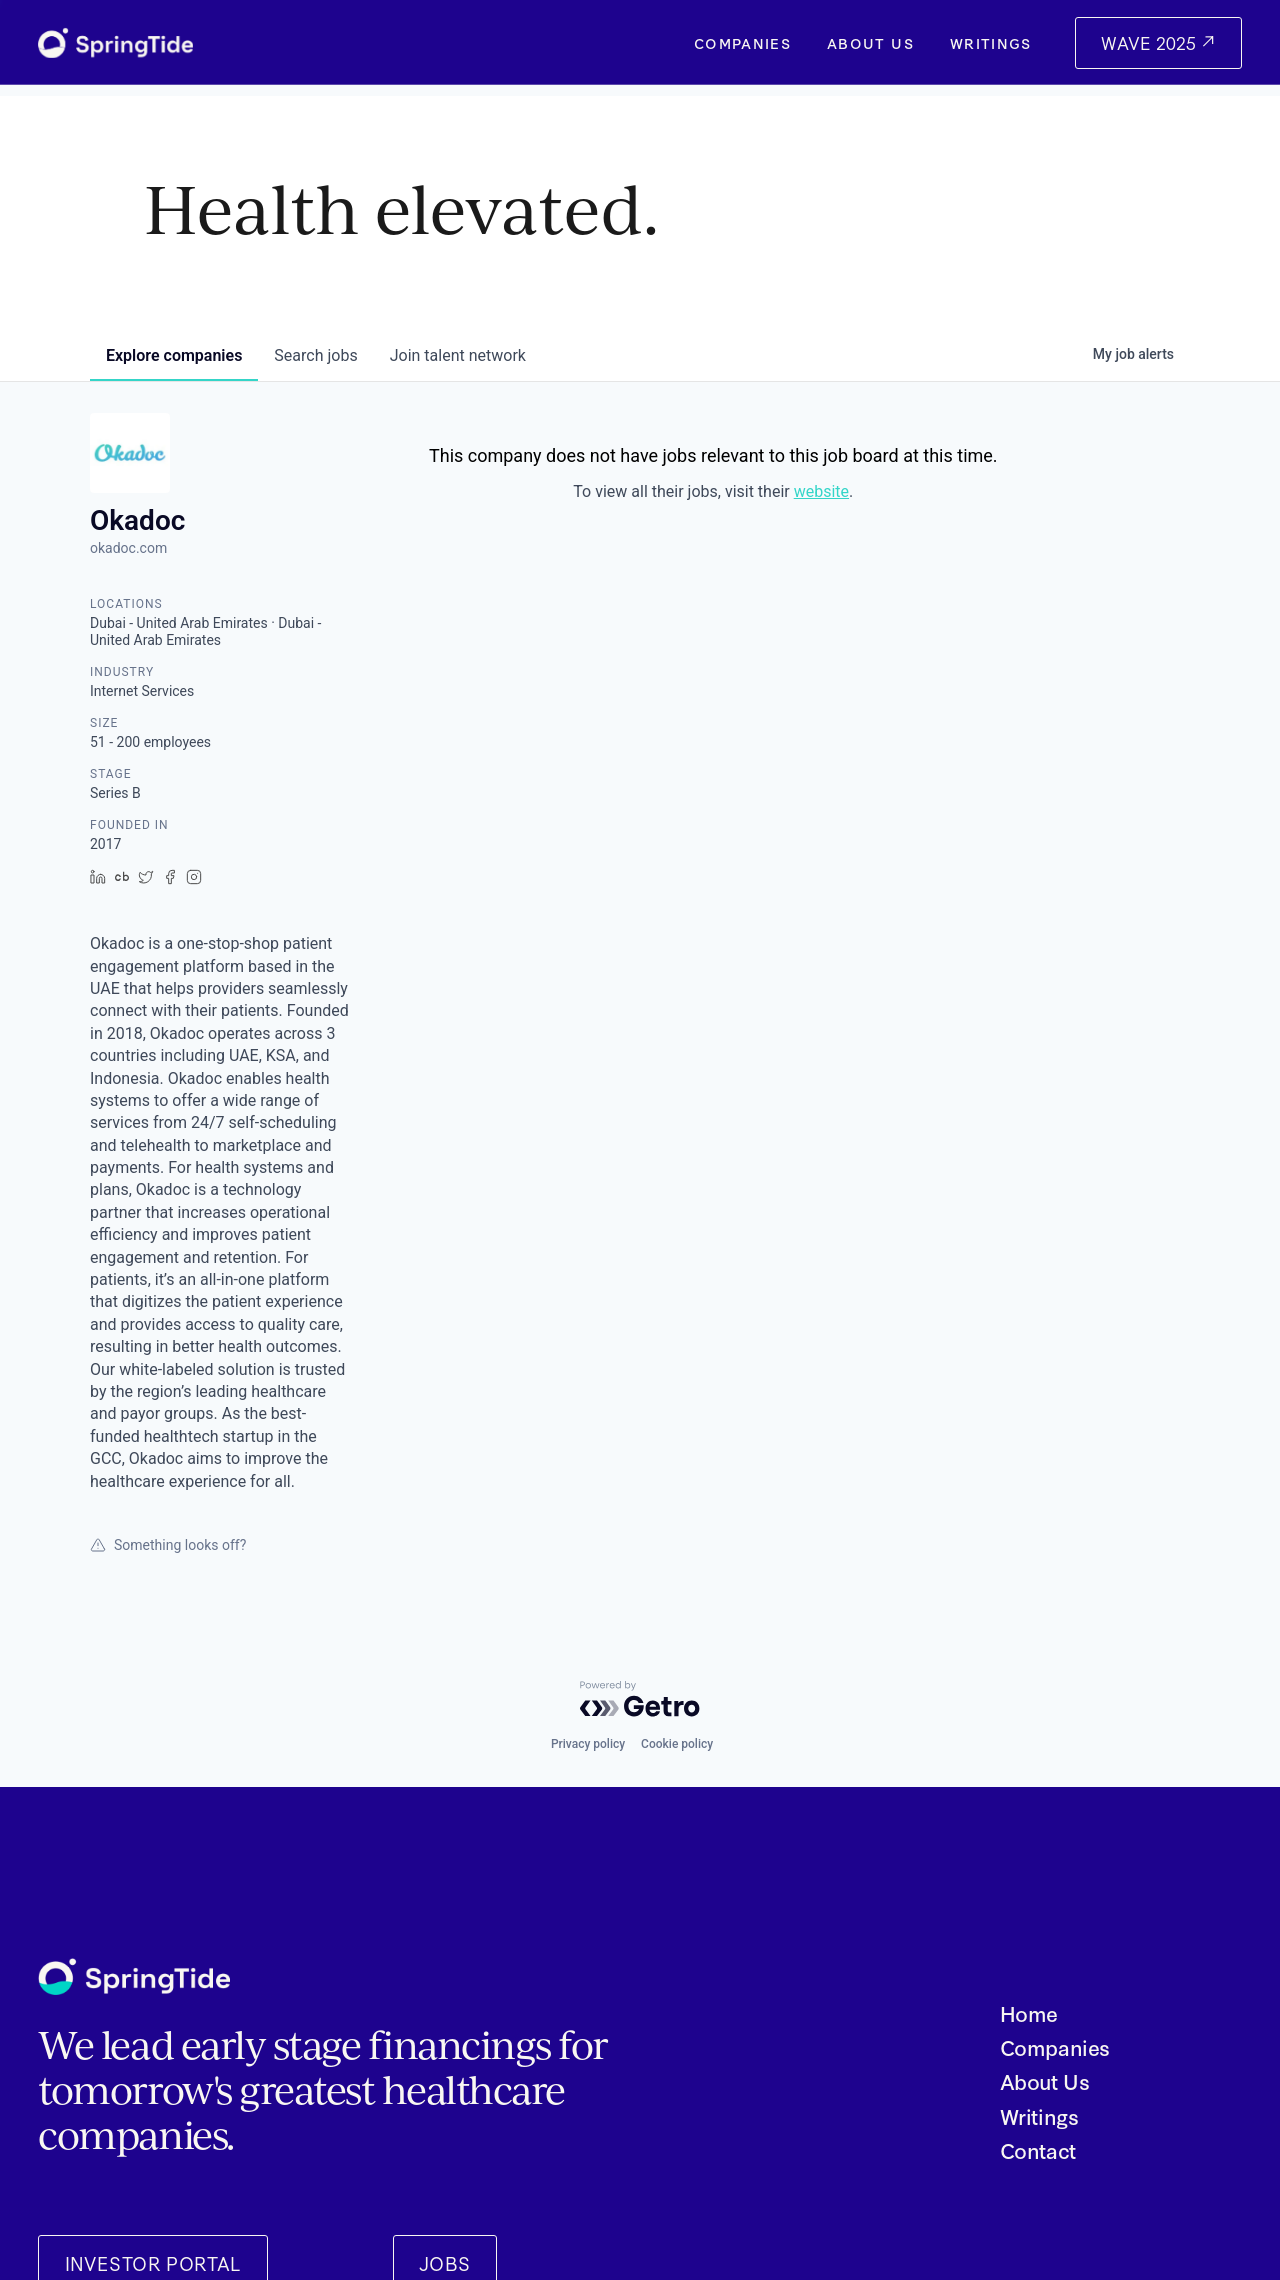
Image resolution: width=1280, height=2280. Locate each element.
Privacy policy (588, 1744)
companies (174, 355)
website (821, 491)
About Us (870, 43)
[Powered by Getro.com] (640, 1699)
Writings (991, 43)
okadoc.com (128, 548)
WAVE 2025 (1151, 42)
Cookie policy (677, 1744)
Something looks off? (168, 1545)
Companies (742, 43)
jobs (315, 355)
